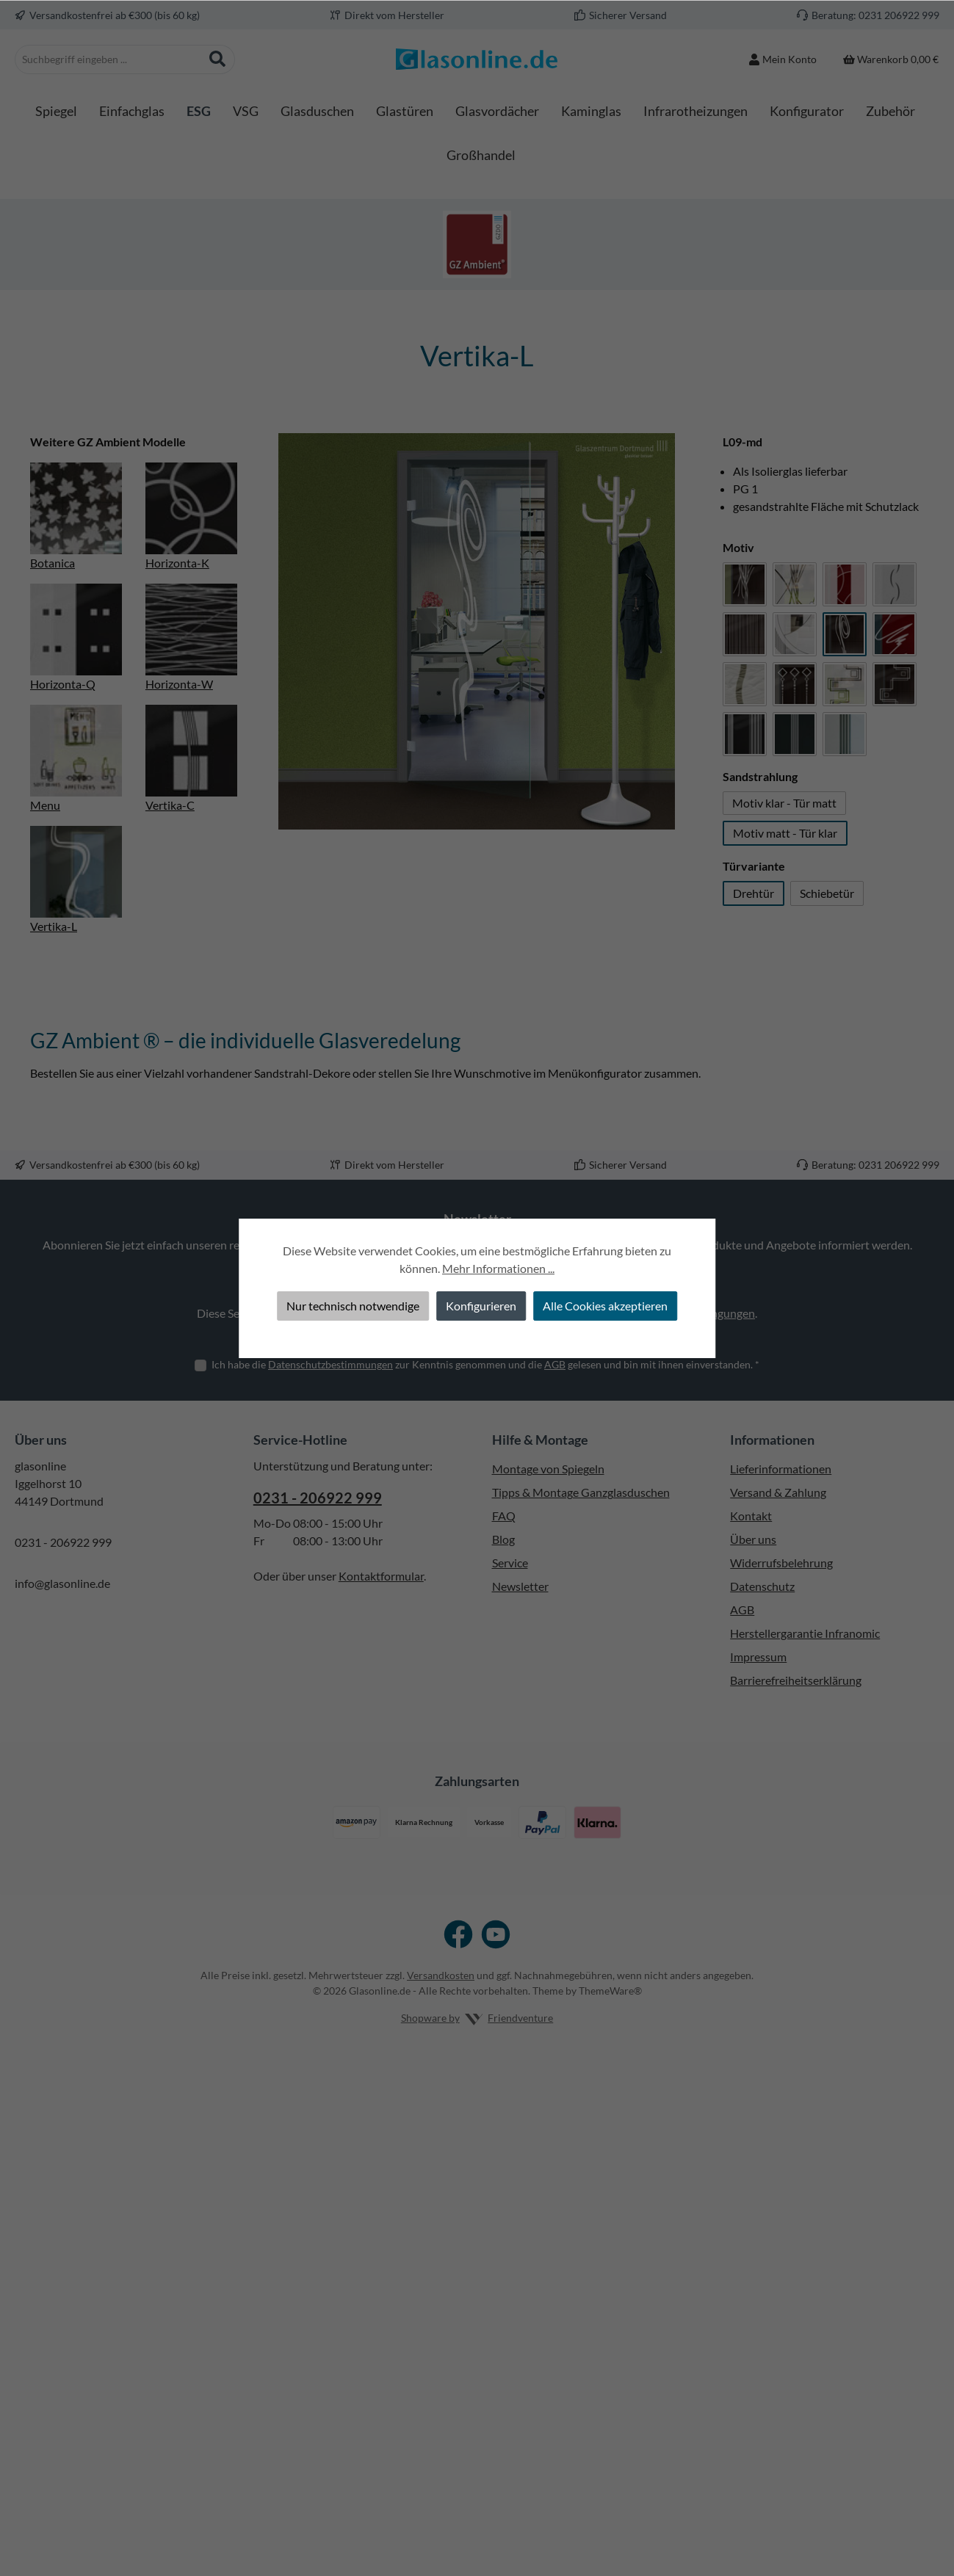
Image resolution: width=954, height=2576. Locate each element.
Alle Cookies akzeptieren (605, 1306)
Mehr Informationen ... (498, 1268)
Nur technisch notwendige (352, 1306)
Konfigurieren (481, 1306)
